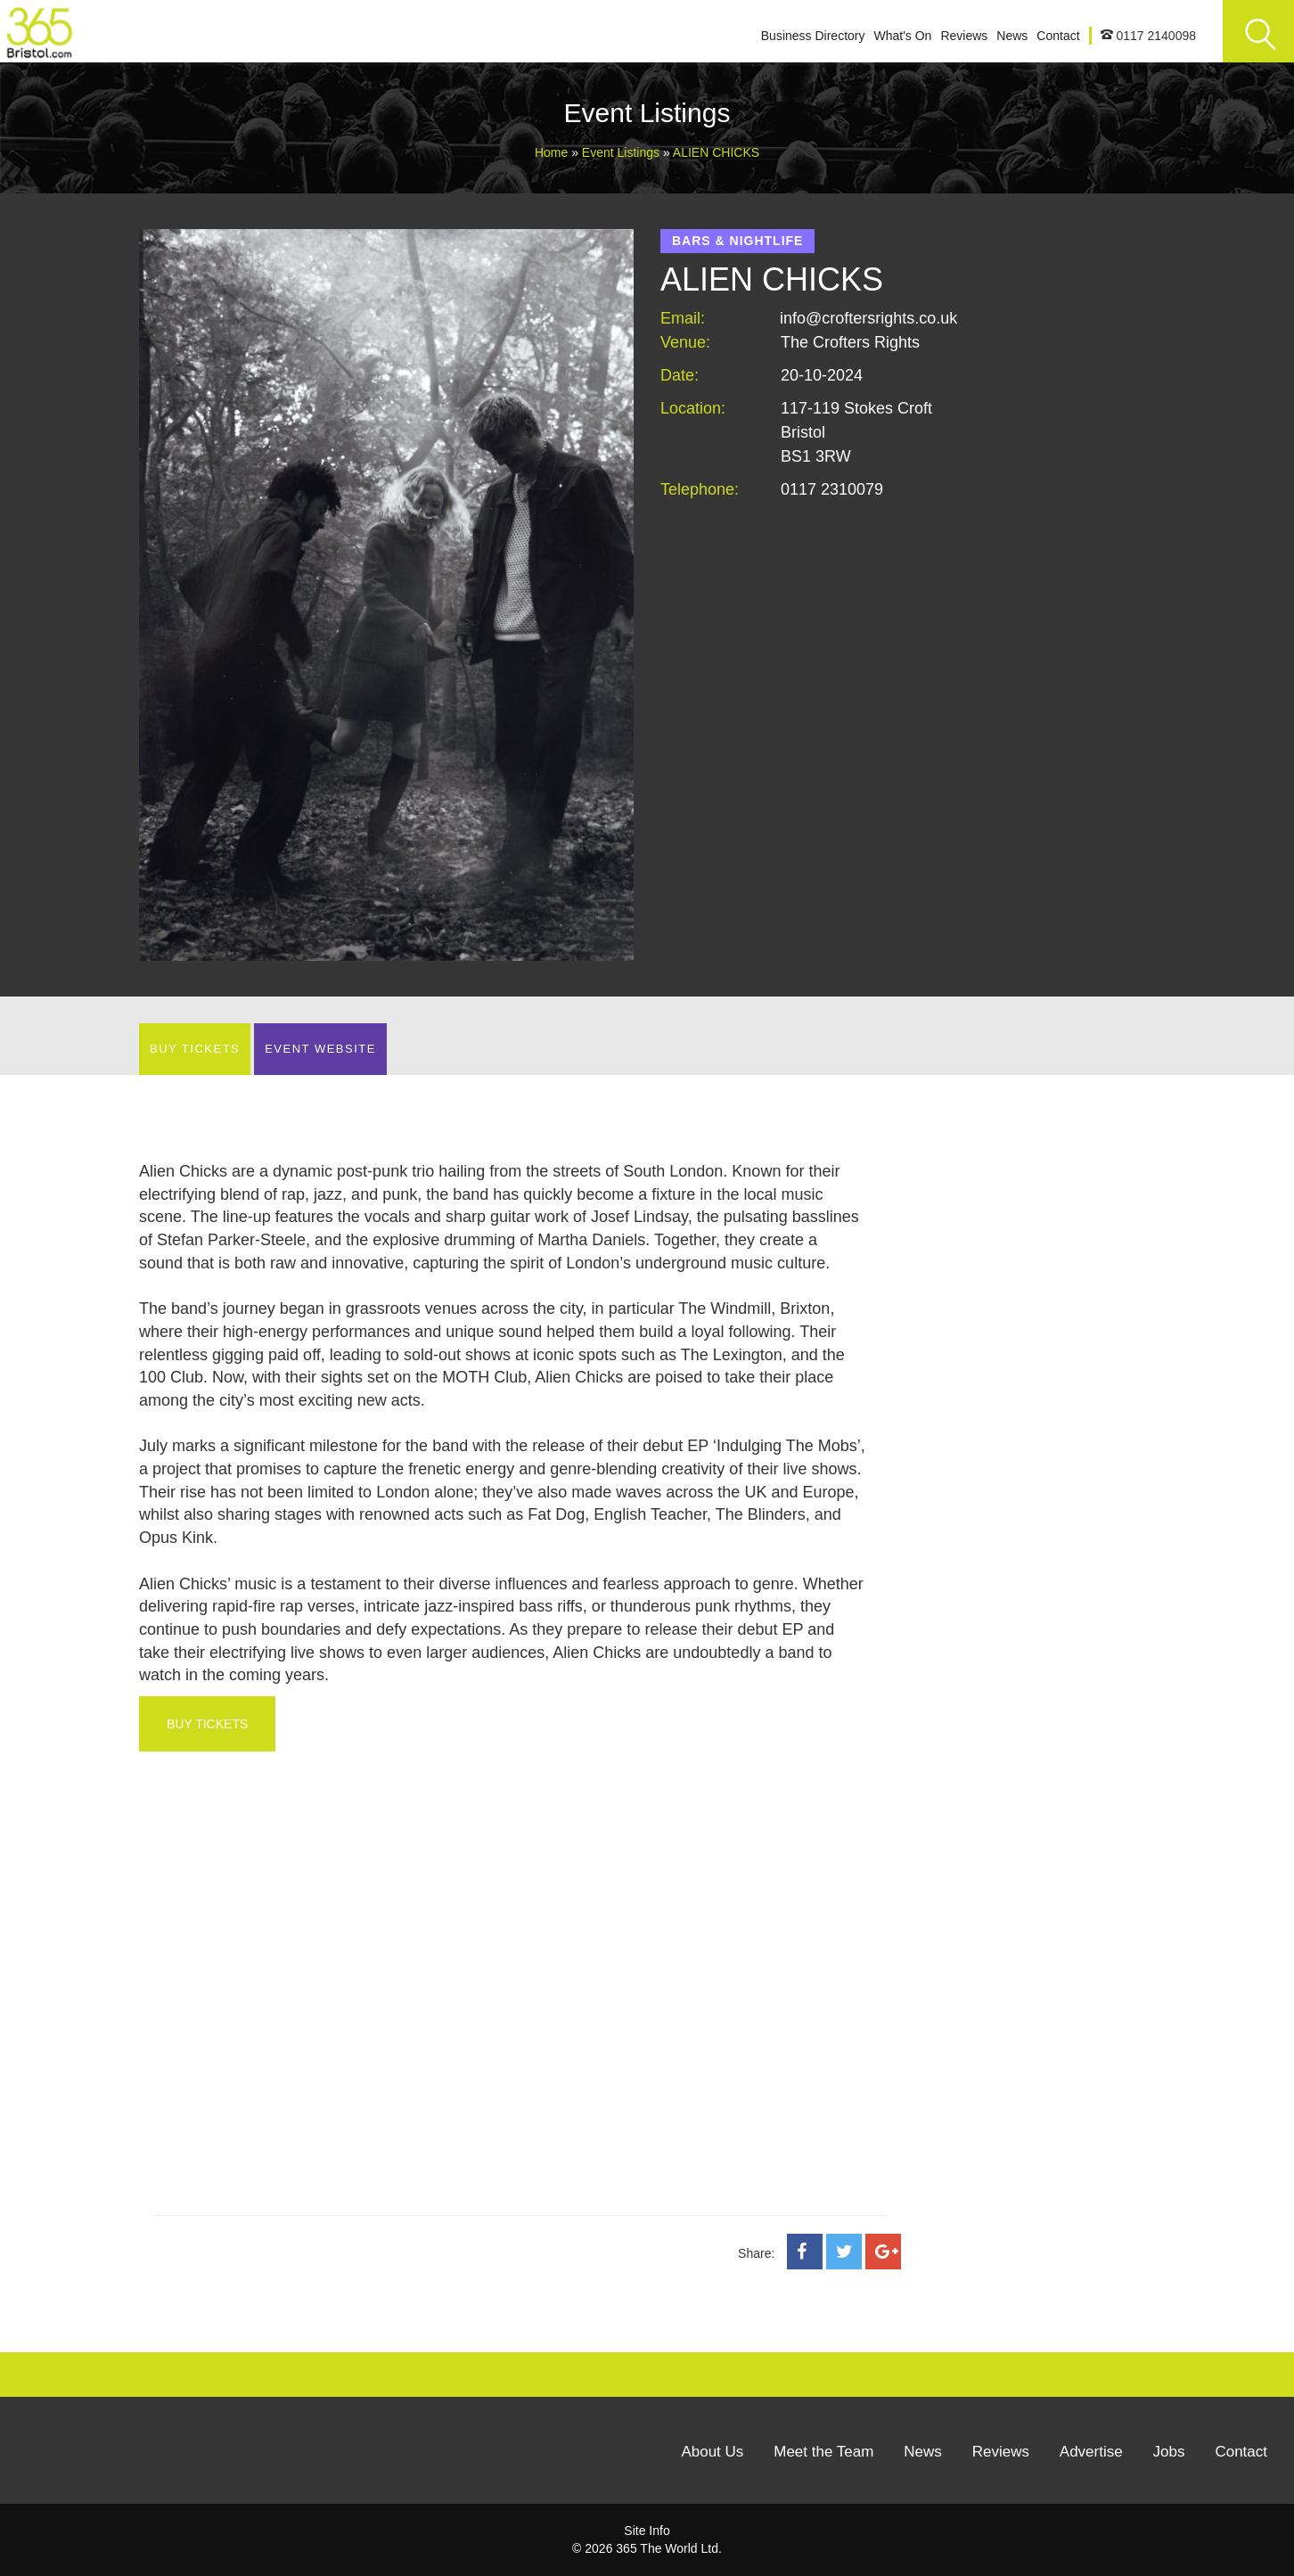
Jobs (1169, 2451)
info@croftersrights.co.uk (868, 318)
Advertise (1091, 2451)
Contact (1057, 36)
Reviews (963, 36)
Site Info (646, 2530)
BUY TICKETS (195, 1048)
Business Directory (813, 36)
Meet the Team (823, 2451)
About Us (712, 2451)
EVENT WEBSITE (320, 1048)
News (1012, 36)
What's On (902, 36)
